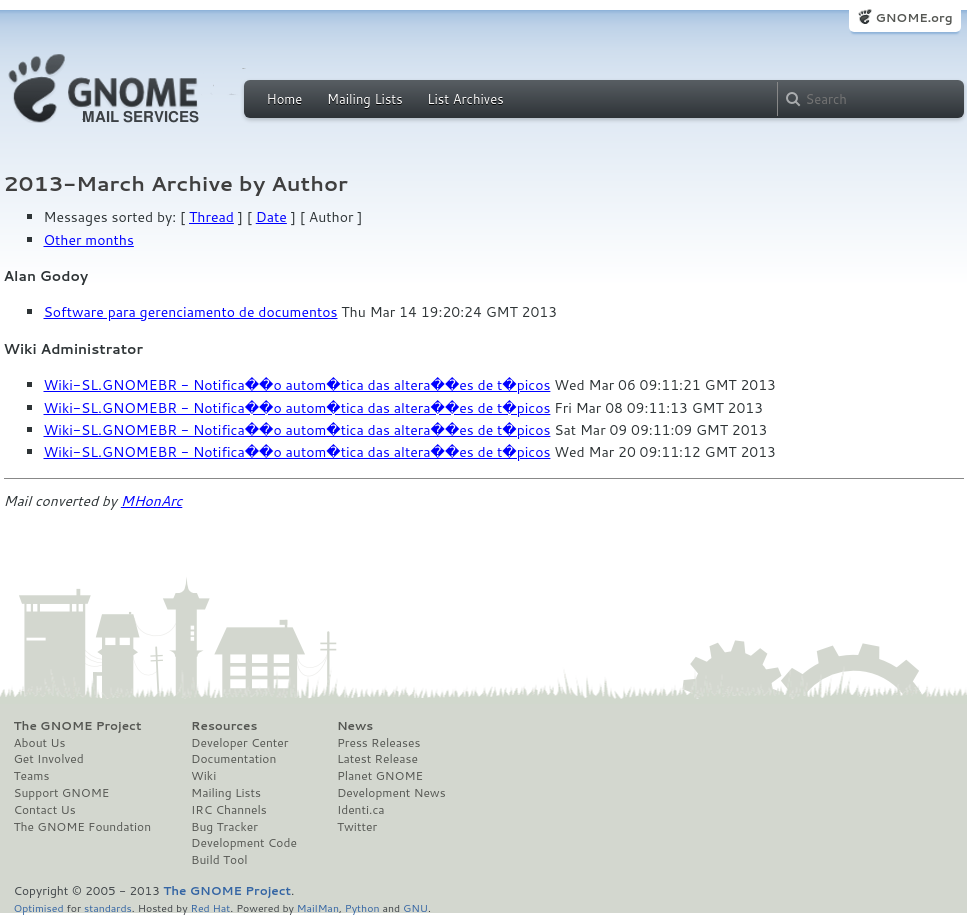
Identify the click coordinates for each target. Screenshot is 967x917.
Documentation (233, 759)
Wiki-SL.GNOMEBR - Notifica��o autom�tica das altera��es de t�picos (297, 385)
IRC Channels (229, 810)
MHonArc (152, 501)
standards (108, 907)
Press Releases (378, 743)
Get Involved (49, 759)
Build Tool (219, 860)
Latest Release (377, 759)
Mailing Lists (365, 99)
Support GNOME (62, 793)
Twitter (357, 827)
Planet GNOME (380, 776)
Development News (391, 793)
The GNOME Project (78, 726)
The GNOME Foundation (83, 827)
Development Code (244, 843)
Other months (89, 240)
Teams (32, 776)
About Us (40, 743)
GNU (415, 907)
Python (362, 907)
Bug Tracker (224, 827)
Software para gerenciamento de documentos (191, 312)
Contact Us (45, 810)
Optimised (39, 907)
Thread (211, 217)
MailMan (318, 907)
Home (285, 99)
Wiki (203, 776)
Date (271, 217)
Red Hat (210, 907)
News (355, 726)
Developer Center (239, 743)
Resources (224, 726)
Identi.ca (361, 810)
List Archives (465, 99)
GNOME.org (913, 17)
